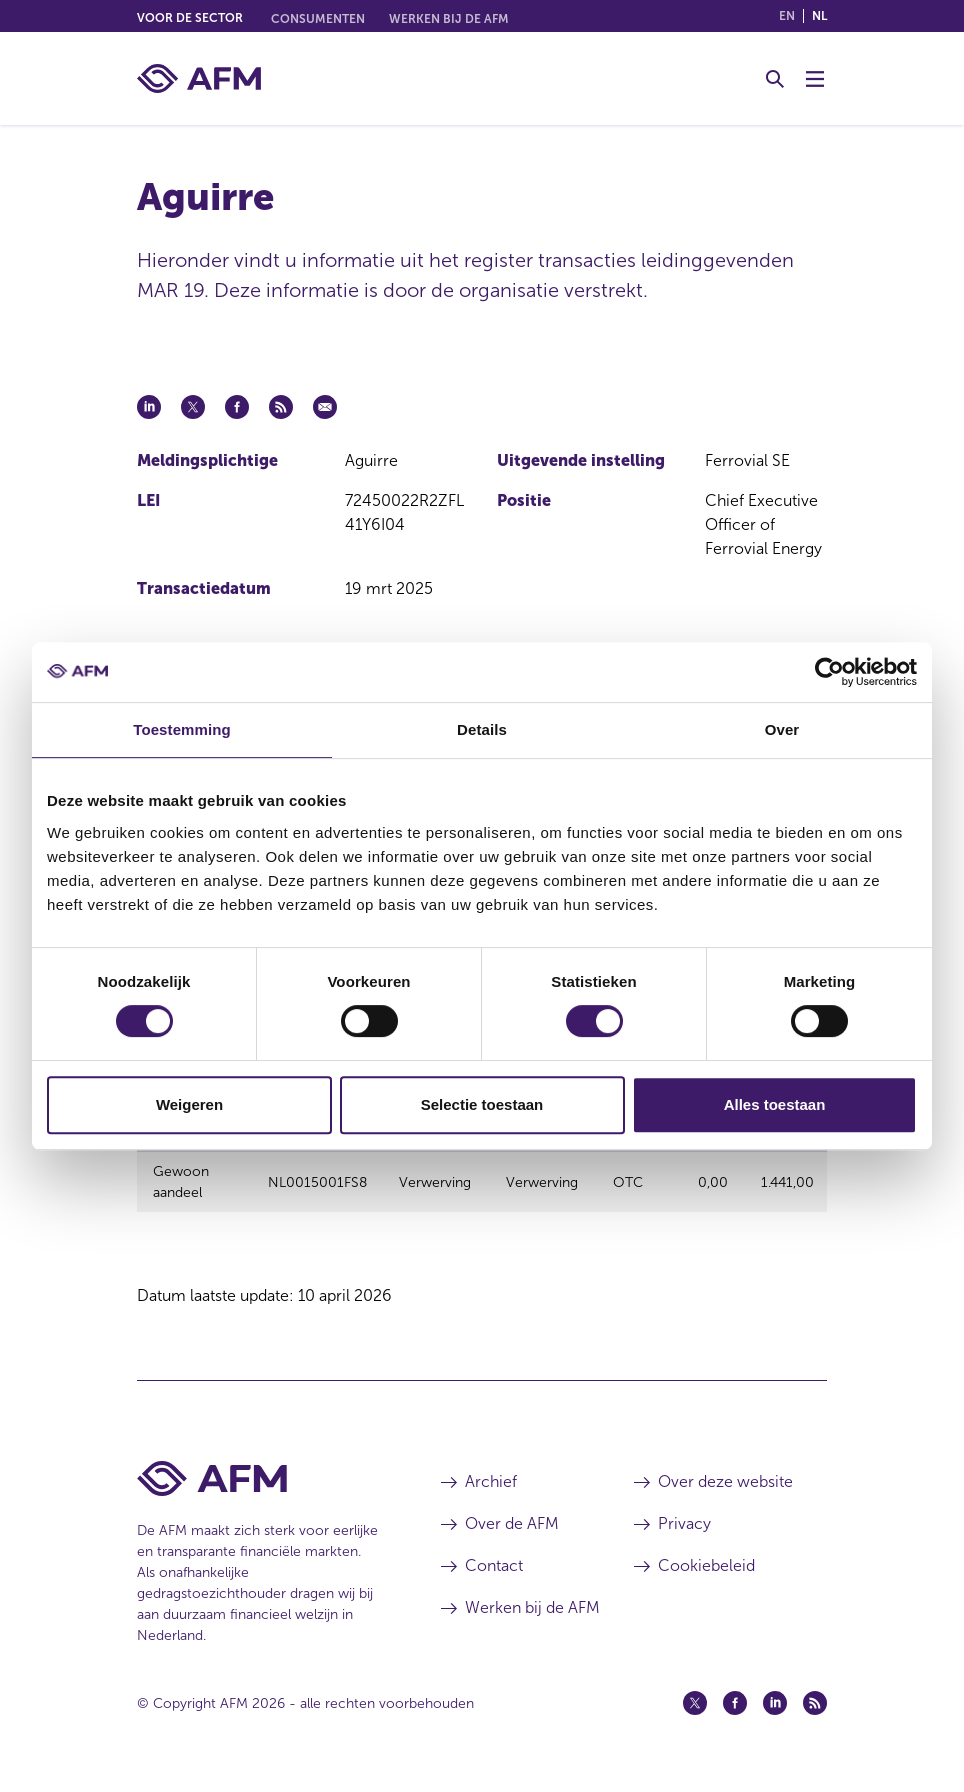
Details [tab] (482, 729)
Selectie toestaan (482, 1104)
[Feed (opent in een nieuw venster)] (815, 1715)
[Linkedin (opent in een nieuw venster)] (775, 1715)
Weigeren (189, 1104)
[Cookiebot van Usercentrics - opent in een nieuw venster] (829, 672)
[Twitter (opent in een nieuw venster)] (695, 1715)
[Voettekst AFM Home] (259, 1490)
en (787, 16)
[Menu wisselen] (815, 79)
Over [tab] (782, 729)
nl (819, 16)
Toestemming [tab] (182, 729)
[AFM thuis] (199, 78)
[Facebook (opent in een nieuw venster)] (735, 1715)
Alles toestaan (775, 1104)
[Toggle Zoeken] (775, 79)
